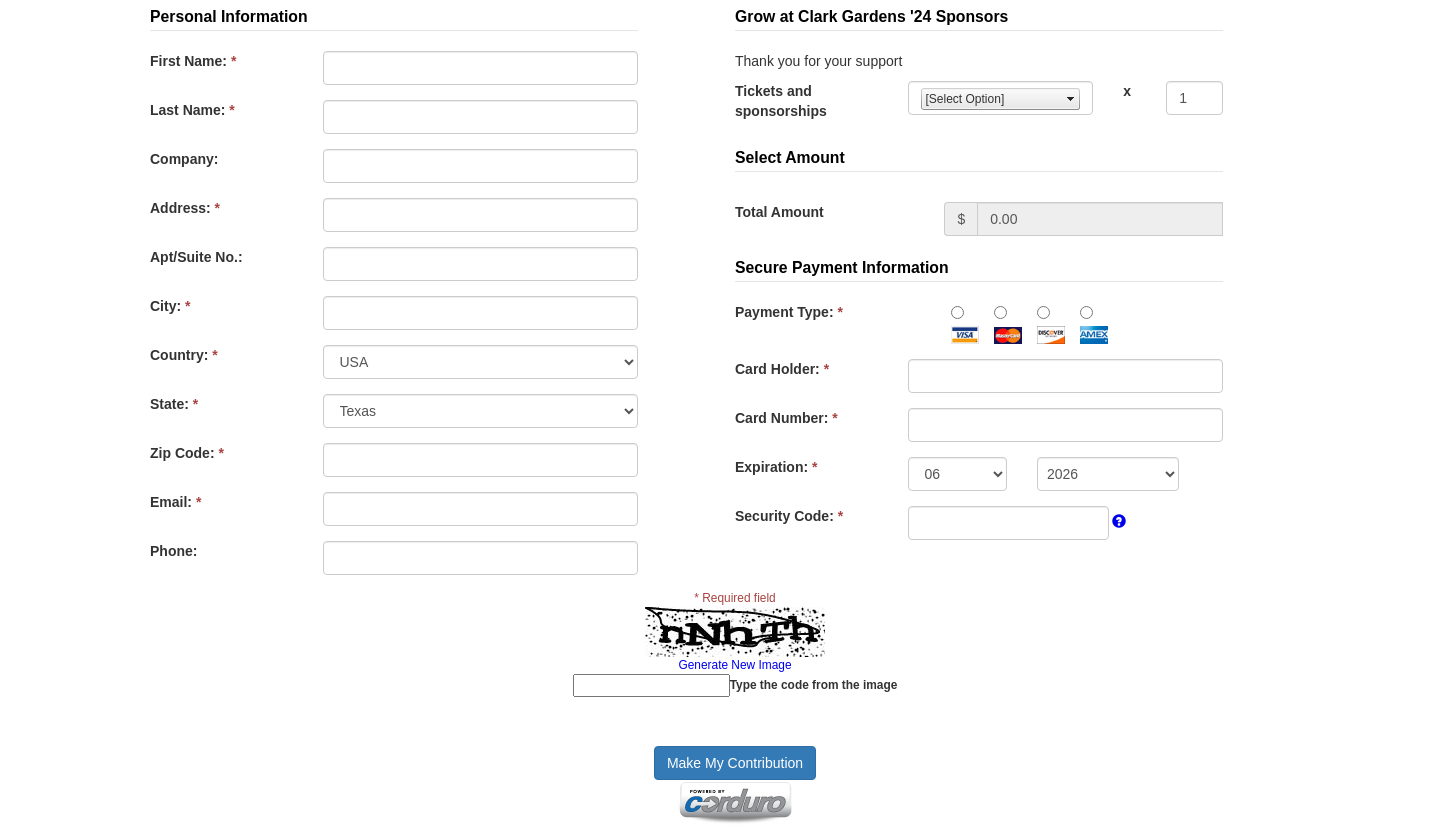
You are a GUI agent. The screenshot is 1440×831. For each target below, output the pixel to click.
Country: (184, 355)
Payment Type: (789, 312)
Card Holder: (782, 369)
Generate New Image (734, 665)
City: (170, 306)
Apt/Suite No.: (196, 257)
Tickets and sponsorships (781, 101)
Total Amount (779, 212)
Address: (185, 208)
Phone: (173, 551)
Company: (184, 159)
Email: (175, 502)
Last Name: (192, 110)
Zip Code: (187, 453)
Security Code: (789, 516)
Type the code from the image (814, 685)
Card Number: (786, 418)
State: (174, 404)
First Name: (193, 61)
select (1071, 99)
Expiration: (776, 467)
